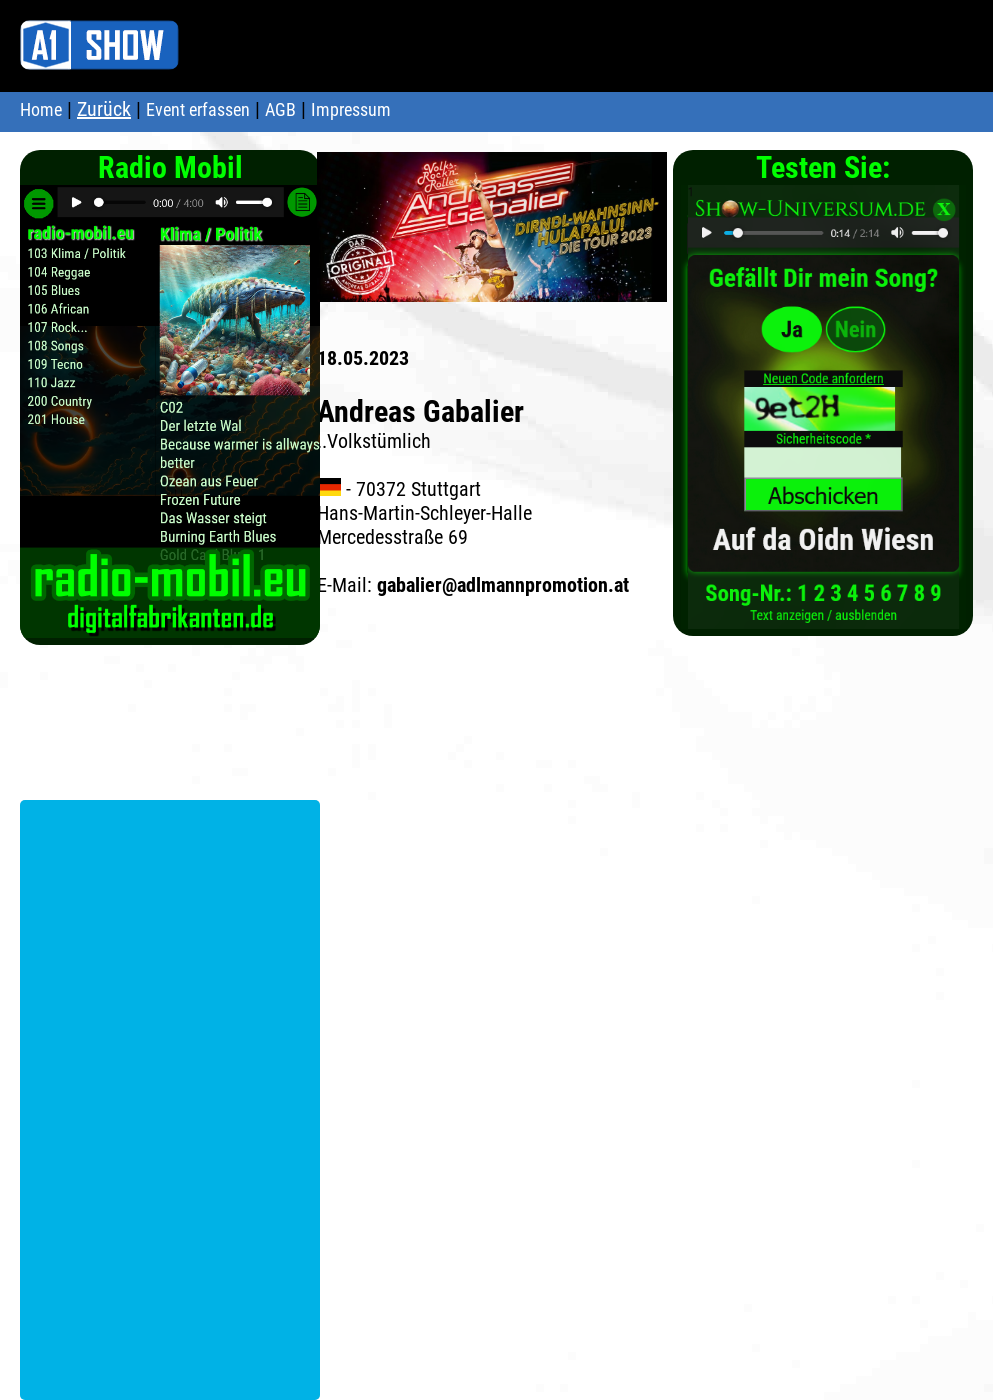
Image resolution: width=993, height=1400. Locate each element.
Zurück (104, 109)
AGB (280, 109)
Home (41, 109)
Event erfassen (198, 109)
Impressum (351, 109)
